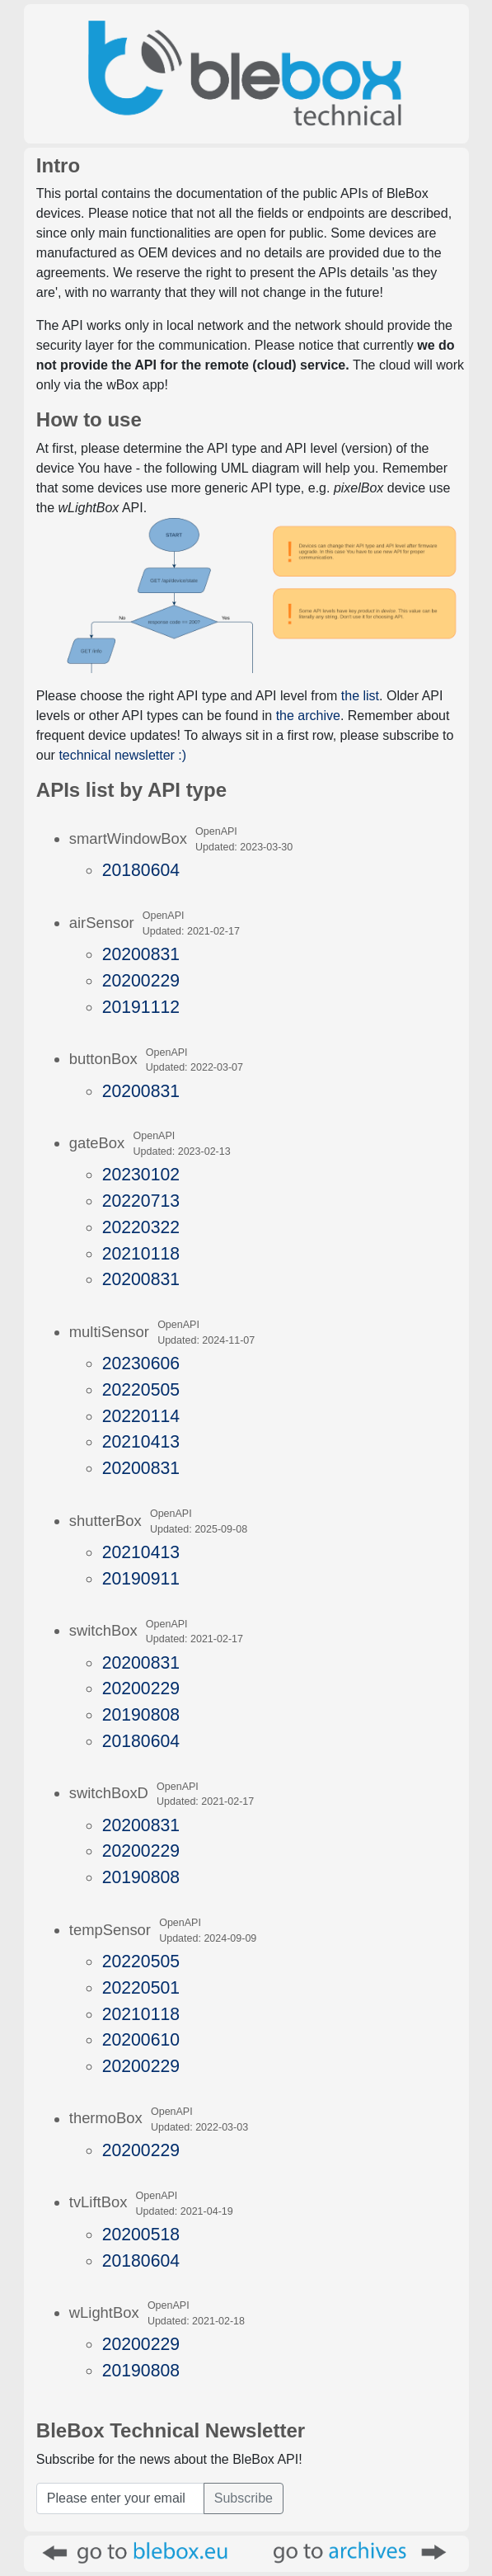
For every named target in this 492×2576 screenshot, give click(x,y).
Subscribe (243, 2498)
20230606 (141, 1363)
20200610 (141, 2039)
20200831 (141, 953)
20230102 (141, 1174)
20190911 (141, 1578)
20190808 (141, 1714)
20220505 (141, 1389)
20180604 (141, 869)
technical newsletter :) (122, 755)
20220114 (141, 1415)
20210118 (141, 1253)
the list (360, 696)
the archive (308, 716)
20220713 (141, 1200)
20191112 (141, 1006)
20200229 (141, 980)
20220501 (141, 1987)
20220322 (141, 1226)
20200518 (141, 2234)
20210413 (141, 1441)
